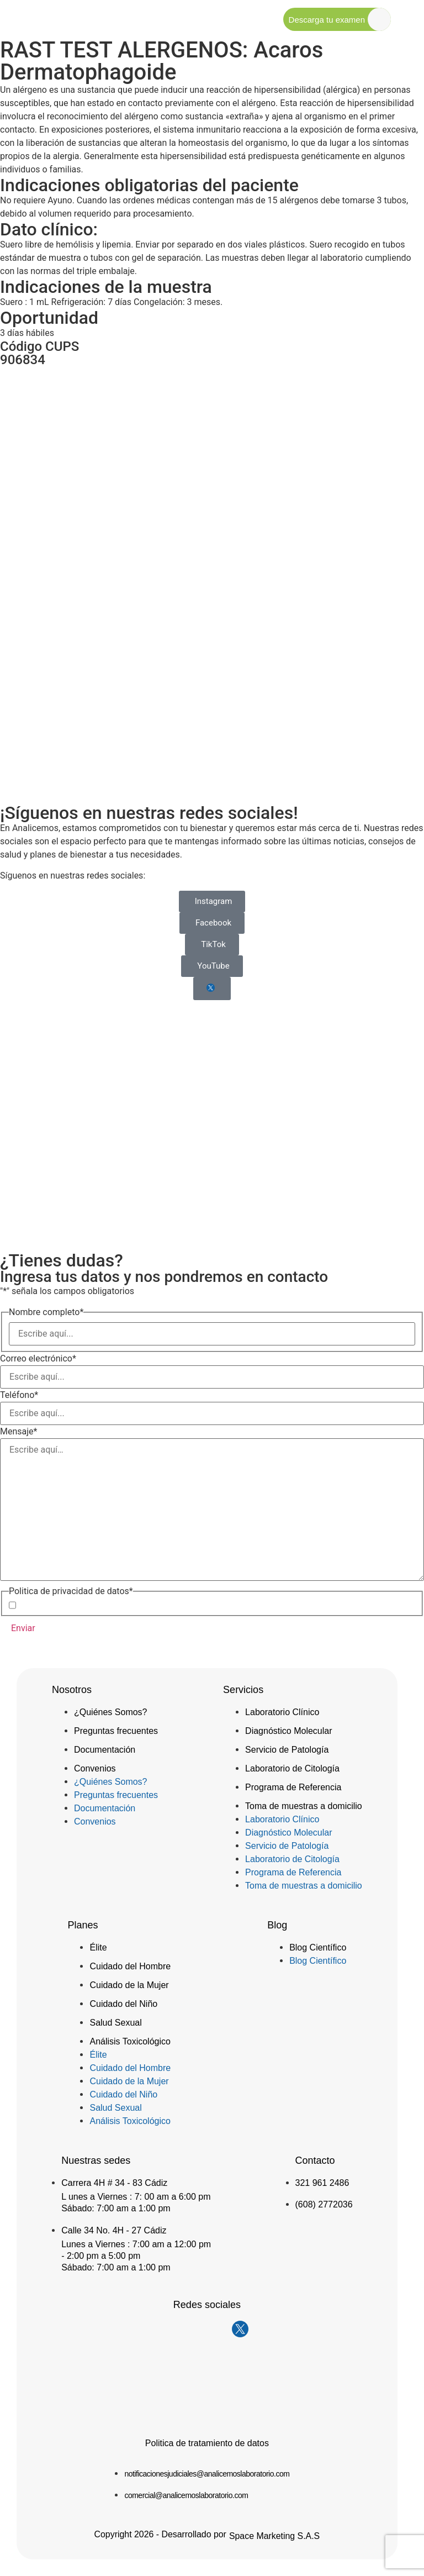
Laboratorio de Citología (292, 1768)
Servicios (243, 1689)
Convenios (95, 1768)
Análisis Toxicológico (129, 2041)
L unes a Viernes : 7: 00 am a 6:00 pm (135, 2196)
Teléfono (19, 1395)
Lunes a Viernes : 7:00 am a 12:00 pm (136, 2244)
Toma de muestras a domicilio (303, 1806)
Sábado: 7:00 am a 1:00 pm (115, 2208)
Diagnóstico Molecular (288, 1731)
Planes (82, 1925)
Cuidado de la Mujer (128, 1985)
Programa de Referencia (293, 1787)
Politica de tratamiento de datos (207, 2443)
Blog (277, 1925)
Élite (98, 1947)
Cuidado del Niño (123, 2004)
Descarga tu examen (327, 19)
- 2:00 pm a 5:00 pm (100, 2255)
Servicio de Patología (286, 1749)
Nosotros (72, 1689)
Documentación (104, 1749)
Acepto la (92, 1605)
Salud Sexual (115, 2022)
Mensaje (18, 1431)
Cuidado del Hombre (130, 1966)
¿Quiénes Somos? (110, 1712)
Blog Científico (317, 1947)
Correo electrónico (38, 1358)
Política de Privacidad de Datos (110, 1605)
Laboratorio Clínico (282, 1712)
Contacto (315, 2160)
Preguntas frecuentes (116, 1731)
